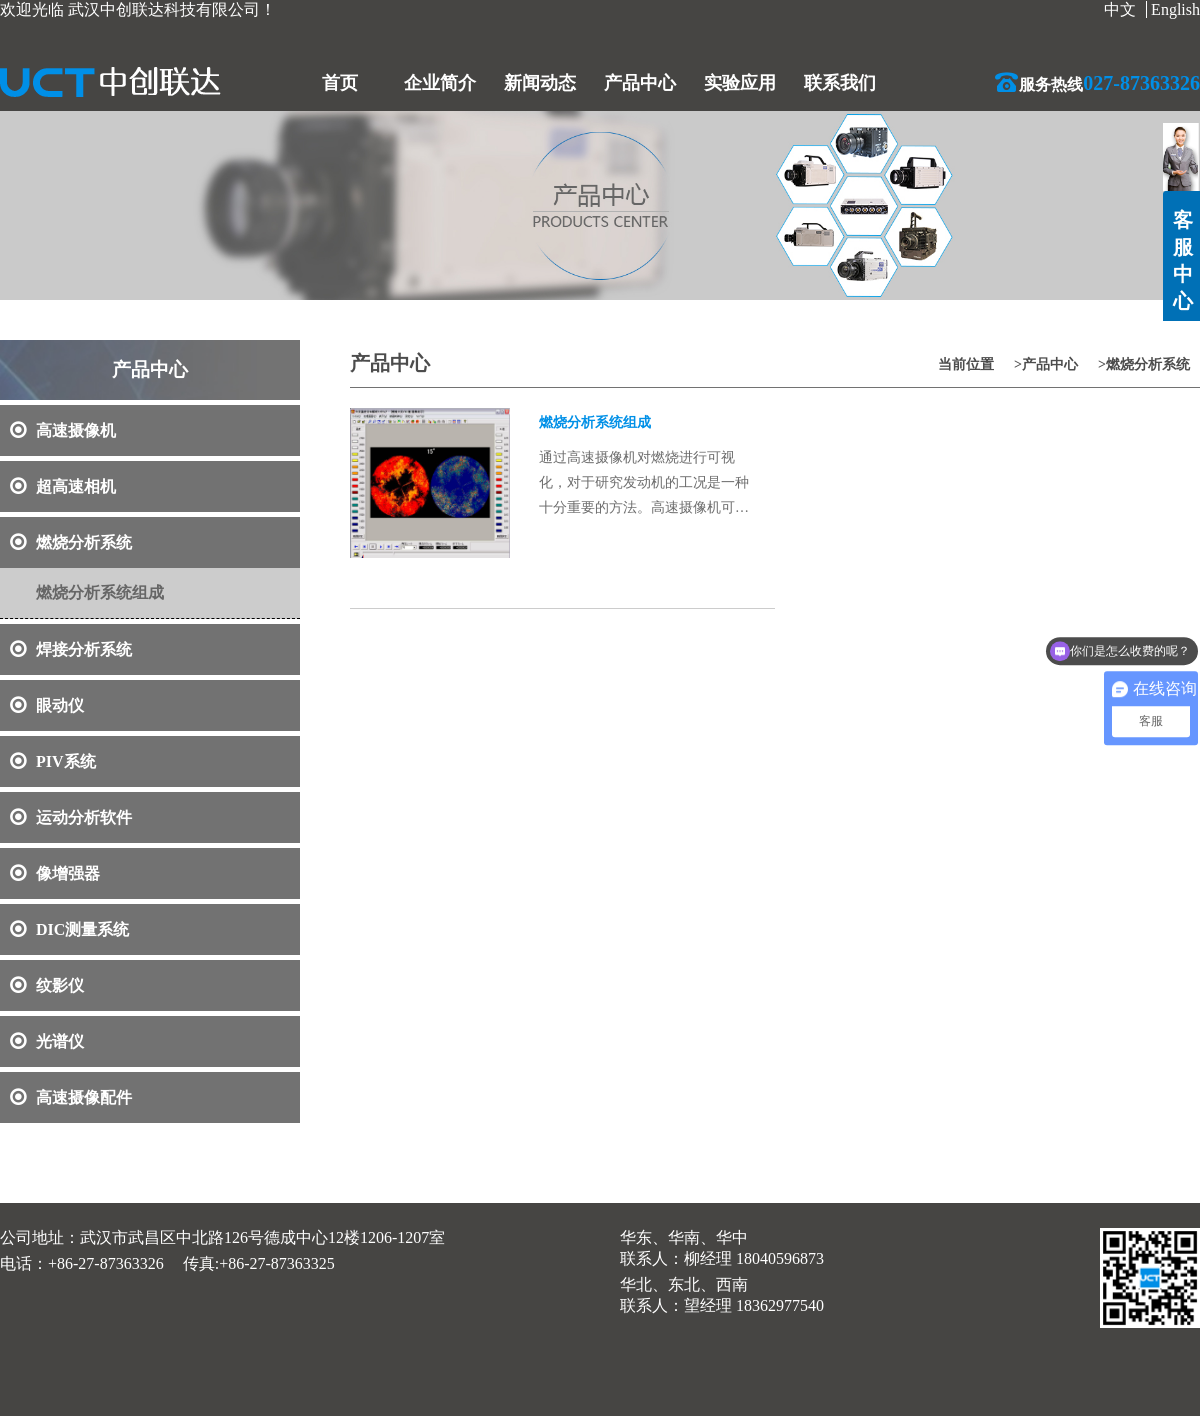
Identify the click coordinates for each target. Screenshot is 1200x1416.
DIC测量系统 (69, 929)
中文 (1120, 9)
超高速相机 (63, 486)
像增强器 (55, 873)
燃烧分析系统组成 (100, 592)
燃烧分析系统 (71, 542)
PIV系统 (53, 761)
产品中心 (640, 83)
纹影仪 (47, 985)
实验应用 (740, 83)
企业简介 (440, 83)
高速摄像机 (63, 430)
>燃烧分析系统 (1144, 364)
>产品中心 (1046, 364)
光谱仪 (47, 1041)
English (1175, 9)
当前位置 (966, 364)
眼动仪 (47, 705)
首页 (340, 83)
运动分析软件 (71, 817)
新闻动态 (540, 83)
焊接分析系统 (71, 649)
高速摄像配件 (71, 1097)
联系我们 (840, 83)
